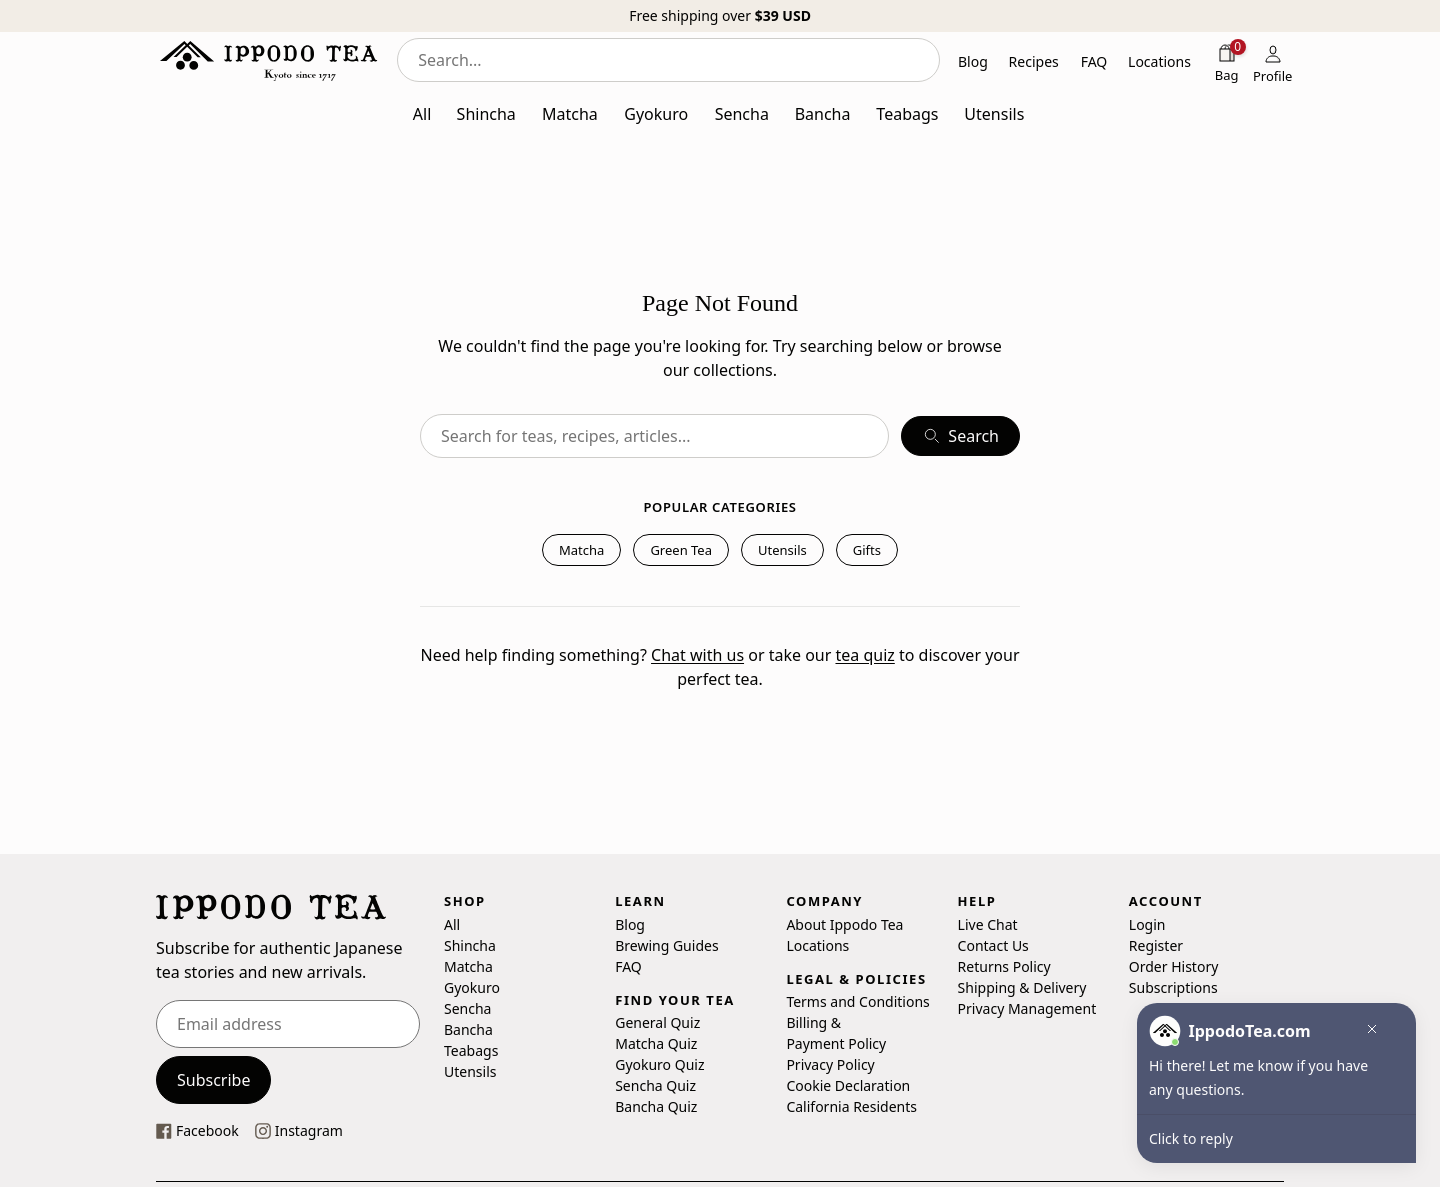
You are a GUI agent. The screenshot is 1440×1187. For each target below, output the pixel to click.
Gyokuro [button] (656, 114)
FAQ (628, 966)
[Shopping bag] (1227, 62)
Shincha (470, 945)
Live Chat (988, 924)
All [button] (422, 114)
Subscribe (213, 1080)
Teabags (471, 1050)
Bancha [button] (823, 114)
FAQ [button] (1094, 61)
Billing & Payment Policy (836, 1033)
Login (1147, 924)
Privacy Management (1027, 1008)
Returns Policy (1004, 966)
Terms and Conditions (857, 1001)
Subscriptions (1173, 987)
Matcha (581, 550)
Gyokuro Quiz (659, 1064)
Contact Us (993, 945)
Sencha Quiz (655, 1085)
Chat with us (697, 655)
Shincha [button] (486, 114)
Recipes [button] (1034, 61)
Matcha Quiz (656, 1043)
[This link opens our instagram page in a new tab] (299, 1130)
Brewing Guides (666, 945)
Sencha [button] (742, 114)
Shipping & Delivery (1022, 987)
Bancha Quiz (656, 1106)
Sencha (467, 1008)
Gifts (867, 550)
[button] (1367, 1031)
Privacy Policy (830, 1064)
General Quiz (657, 1022)
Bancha (468, 1029)
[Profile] (1273, 62)
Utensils (782, 550)
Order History (1174, 966)
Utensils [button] (994, 114)
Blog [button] (973, 61)
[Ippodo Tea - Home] (268, 60)
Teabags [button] (907, 114)
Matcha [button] (570, 114)
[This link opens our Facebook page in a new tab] (197, 1130)
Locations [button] (1159, 61)
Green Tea (681, 550)
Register (1156, 945)
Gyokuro (472, 987)
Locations (817, 945)
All (452, 924)
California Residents (851, 1106)
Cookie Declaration (848, 1085)
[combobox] (668, 60)
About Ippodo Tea (844, 924)
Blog (630, 924)
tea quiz (864, 655)
